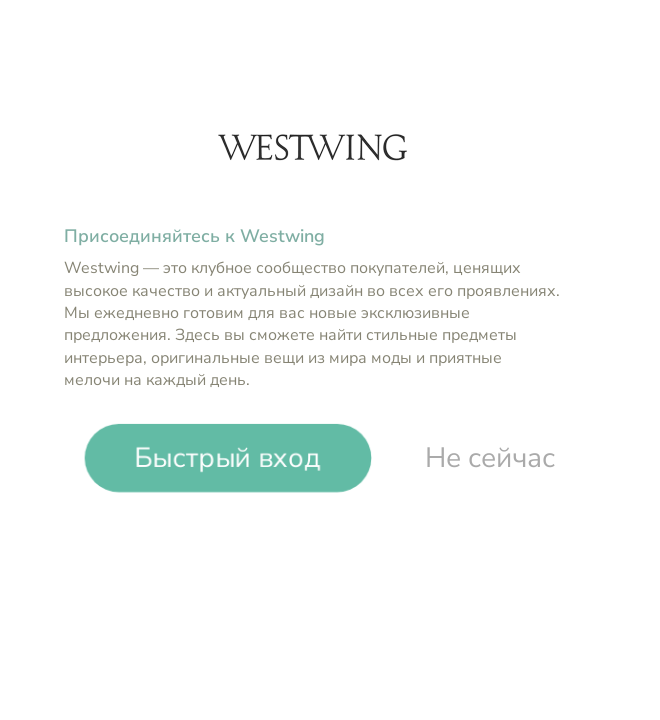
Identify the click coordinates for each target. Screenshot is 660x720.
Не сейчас (490, 458)
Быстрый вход (228, 457)
